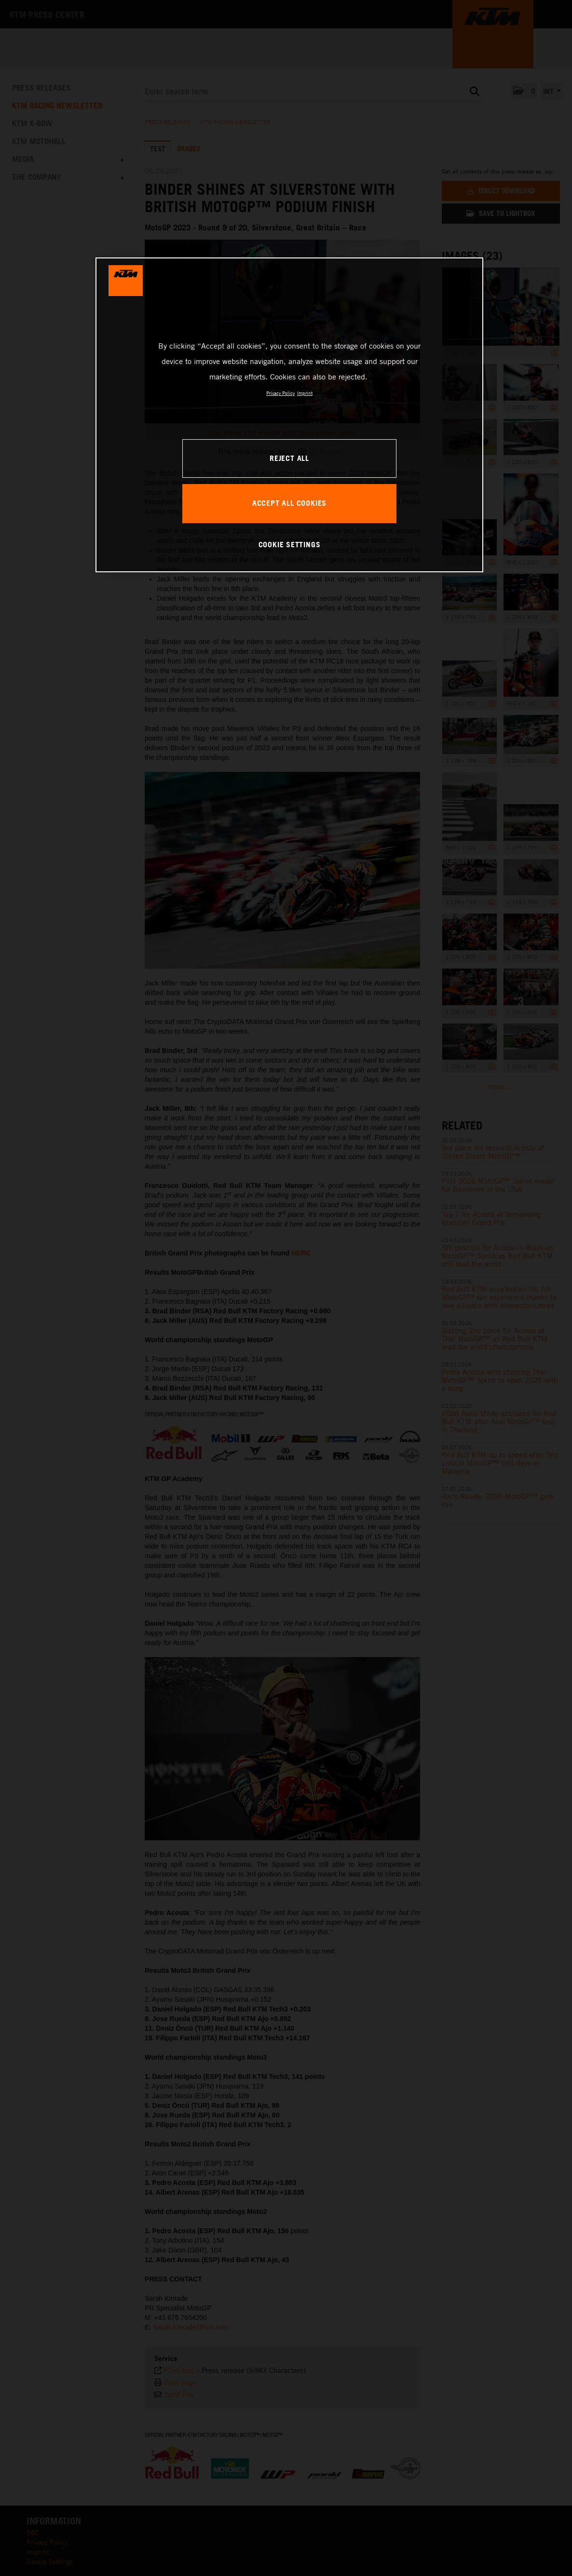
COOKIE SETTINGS (290, 544)
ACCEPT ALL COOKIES (289, 503)
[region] (289, 414)
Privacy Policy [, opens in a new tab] (280, 393)
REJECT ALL (289, 458)
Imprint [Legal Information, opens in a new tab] (305, 393)
